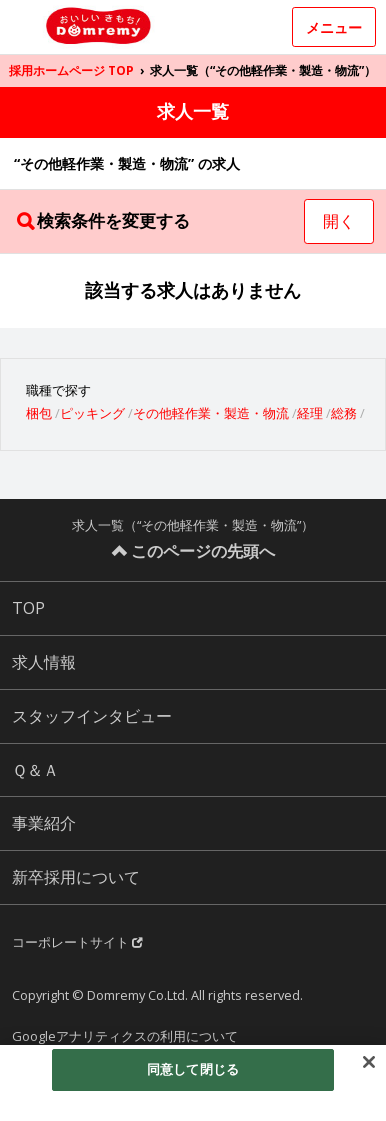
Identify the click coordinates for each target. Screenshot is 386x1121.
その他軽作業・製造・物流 (211, 413)
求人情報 (44, 662)
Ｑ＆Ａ (35, 770)
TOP (28, 608)
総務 (344, 413)
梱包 (39, 413)
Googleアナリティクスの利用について (125, 1036)
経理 (310, 413)
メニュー (334, 27)
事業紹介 (44, 823)
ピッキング (92, 413)
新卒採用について (76, 877)
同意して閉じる (193, 1069)
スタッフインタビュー (92, 716)
